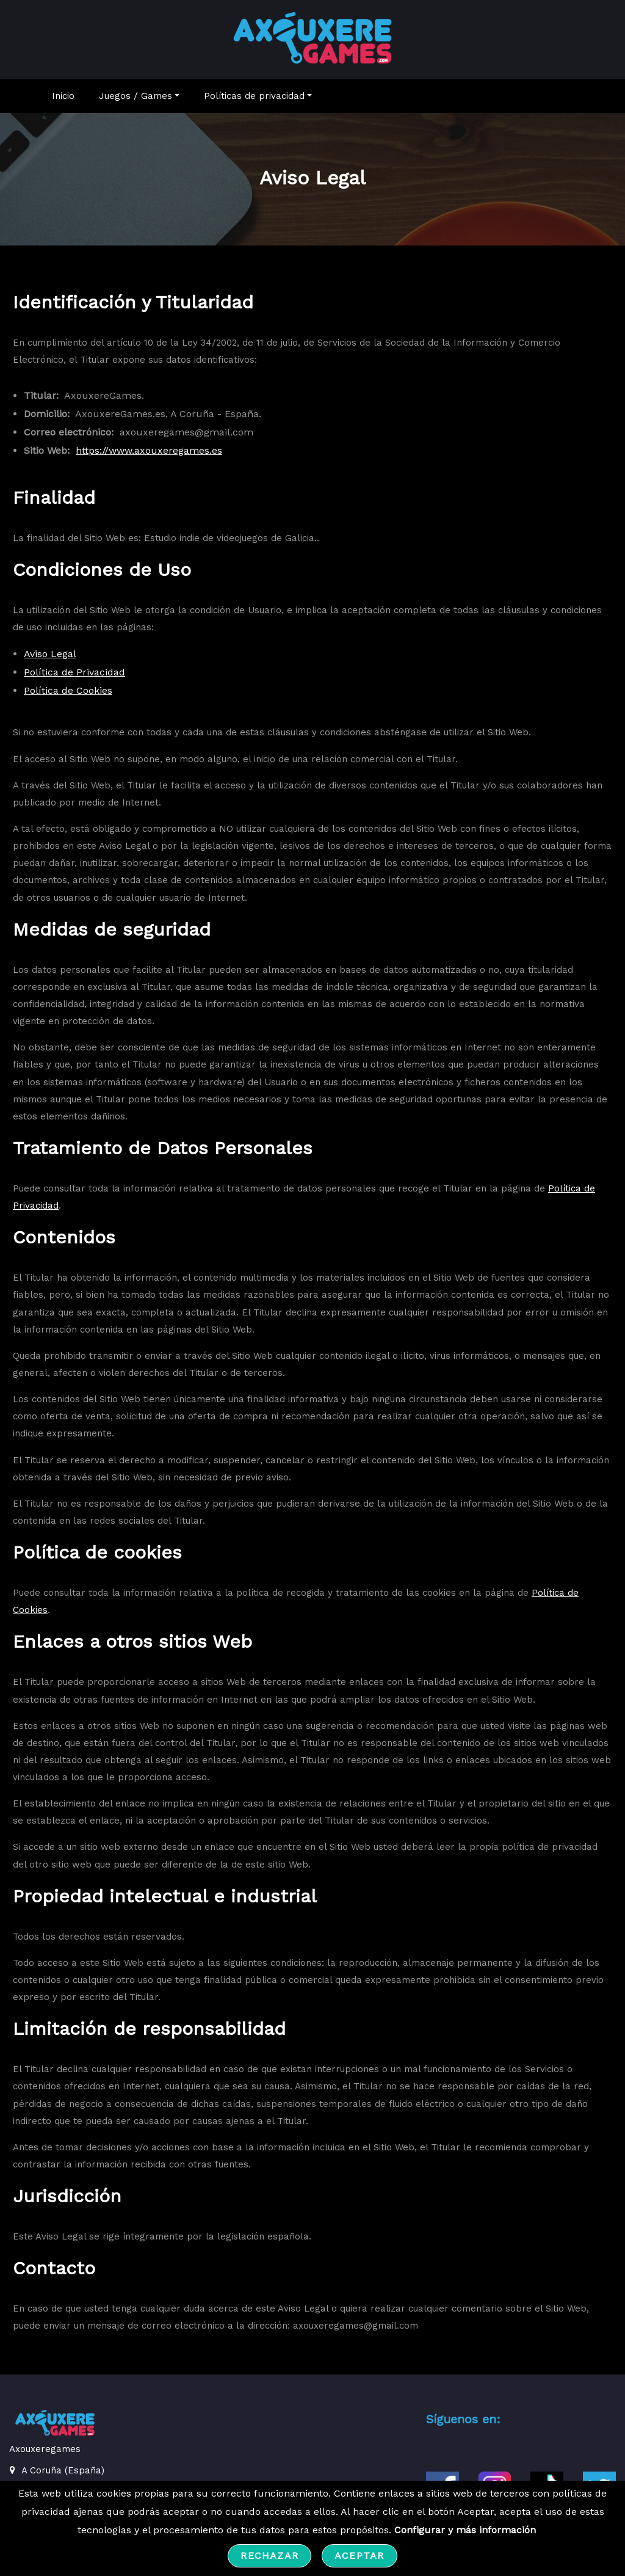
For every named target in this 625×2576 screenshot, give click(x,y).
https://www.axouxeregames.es (149, 456)
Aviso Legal (50, 660)
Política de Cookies (68, 696)
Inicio (63, 101)
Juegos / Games (139, 101)
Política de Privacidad (74, 678)
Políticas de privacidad (258, 101)
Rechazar (269, 2555)
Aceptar (359, 2555)
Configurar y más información (465, 2530)
